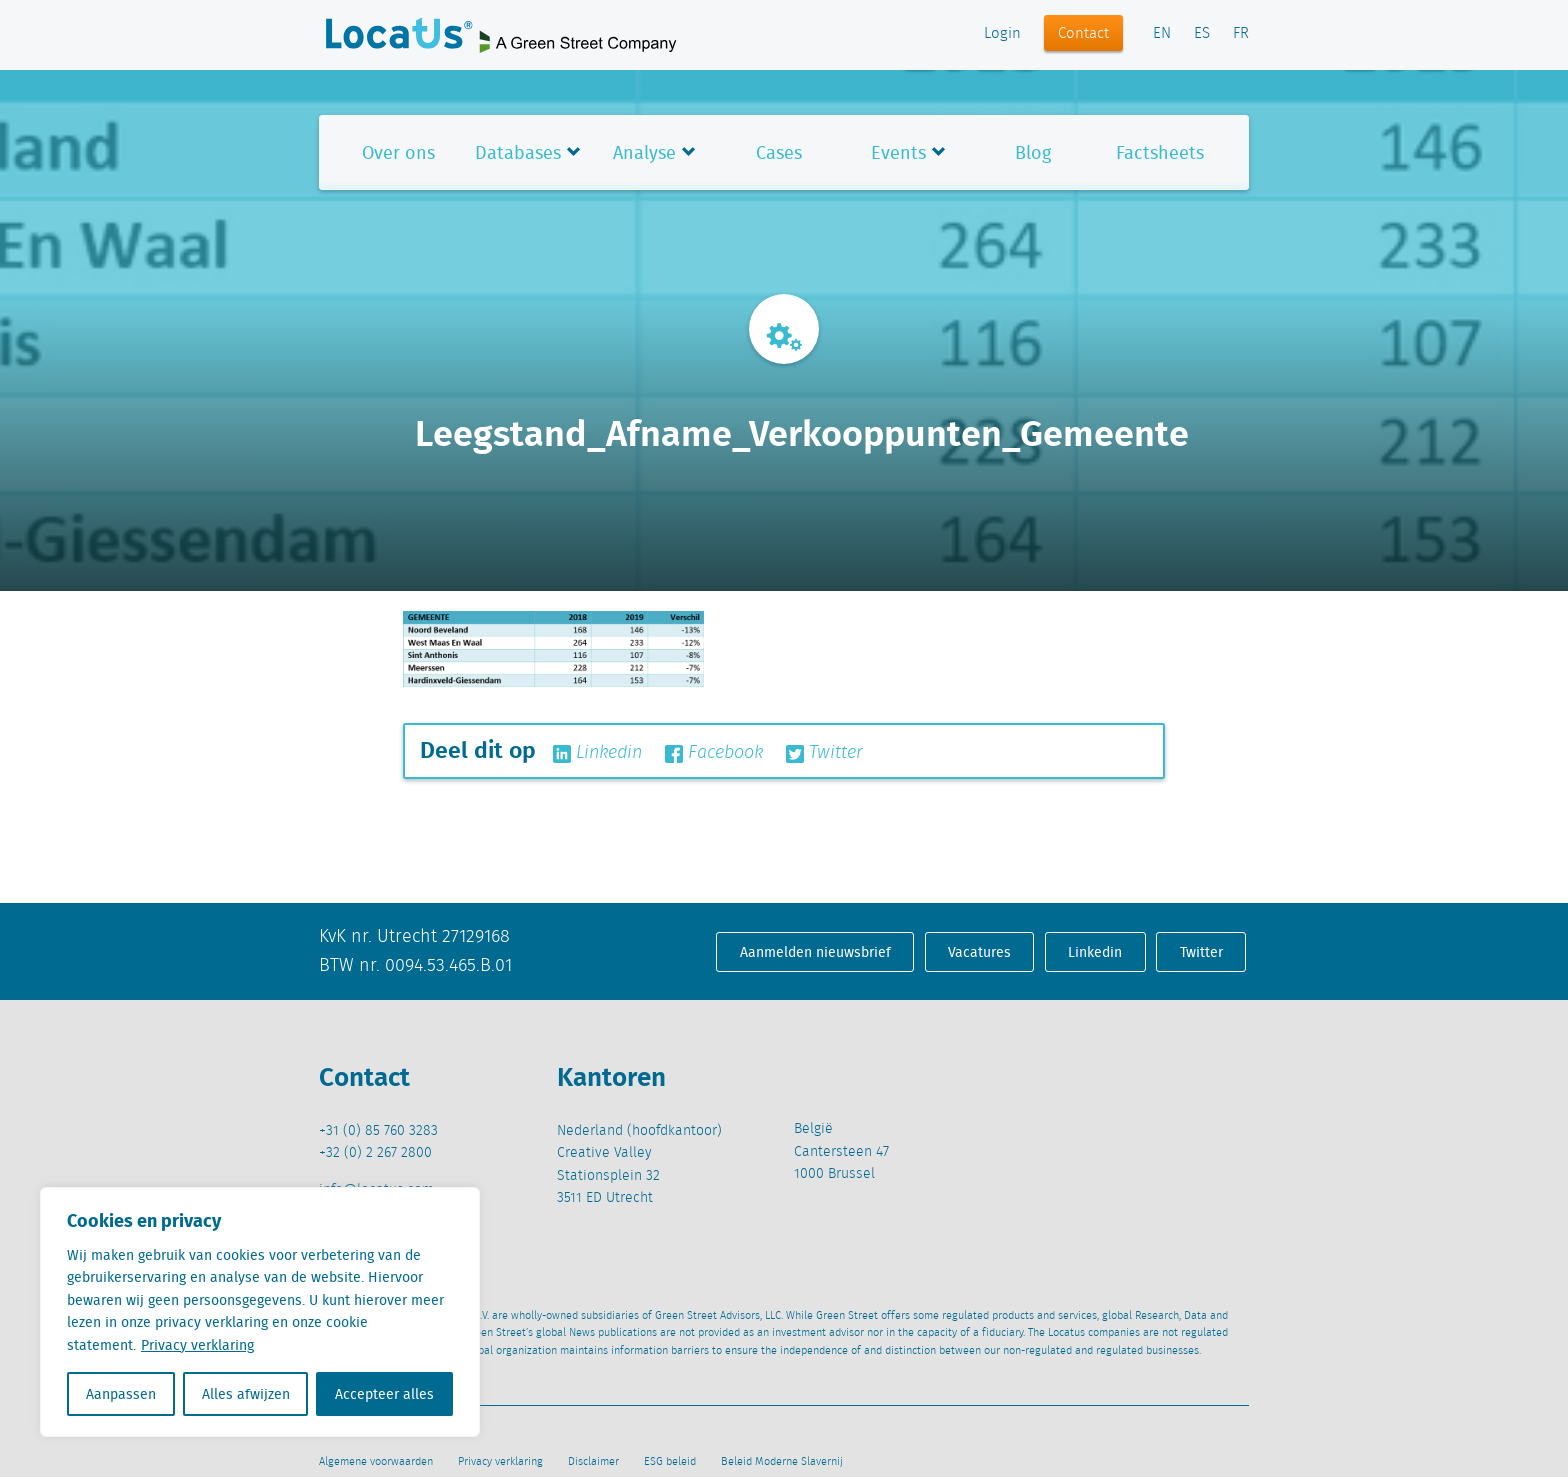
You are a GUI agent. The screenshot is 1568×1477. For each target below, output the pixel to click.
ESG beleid (670, 1462)
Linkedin (597, 753)
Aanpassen (121, 1394)
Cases (779, 152)
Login (1002, 34)
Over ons (398, 152)
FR (1241, 34)
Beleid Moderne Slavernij (782, 1462)
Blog (1033, 152)
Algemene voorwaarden (376, 1462)
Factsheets (1160, 152)
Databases (518, 152)
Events (898, 152)
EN (1162, 34)
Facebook (714, 753)
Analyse (644, 152)
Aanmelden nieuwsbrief (815, 952)
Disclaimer (593, 1462)
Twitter (824, 753)
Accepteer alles (384, 1394)
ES (1202, 34)
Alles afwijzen (246, 1394)
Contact (1083, 34)
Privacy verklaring (197, 1345)
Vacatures (979, 952)
